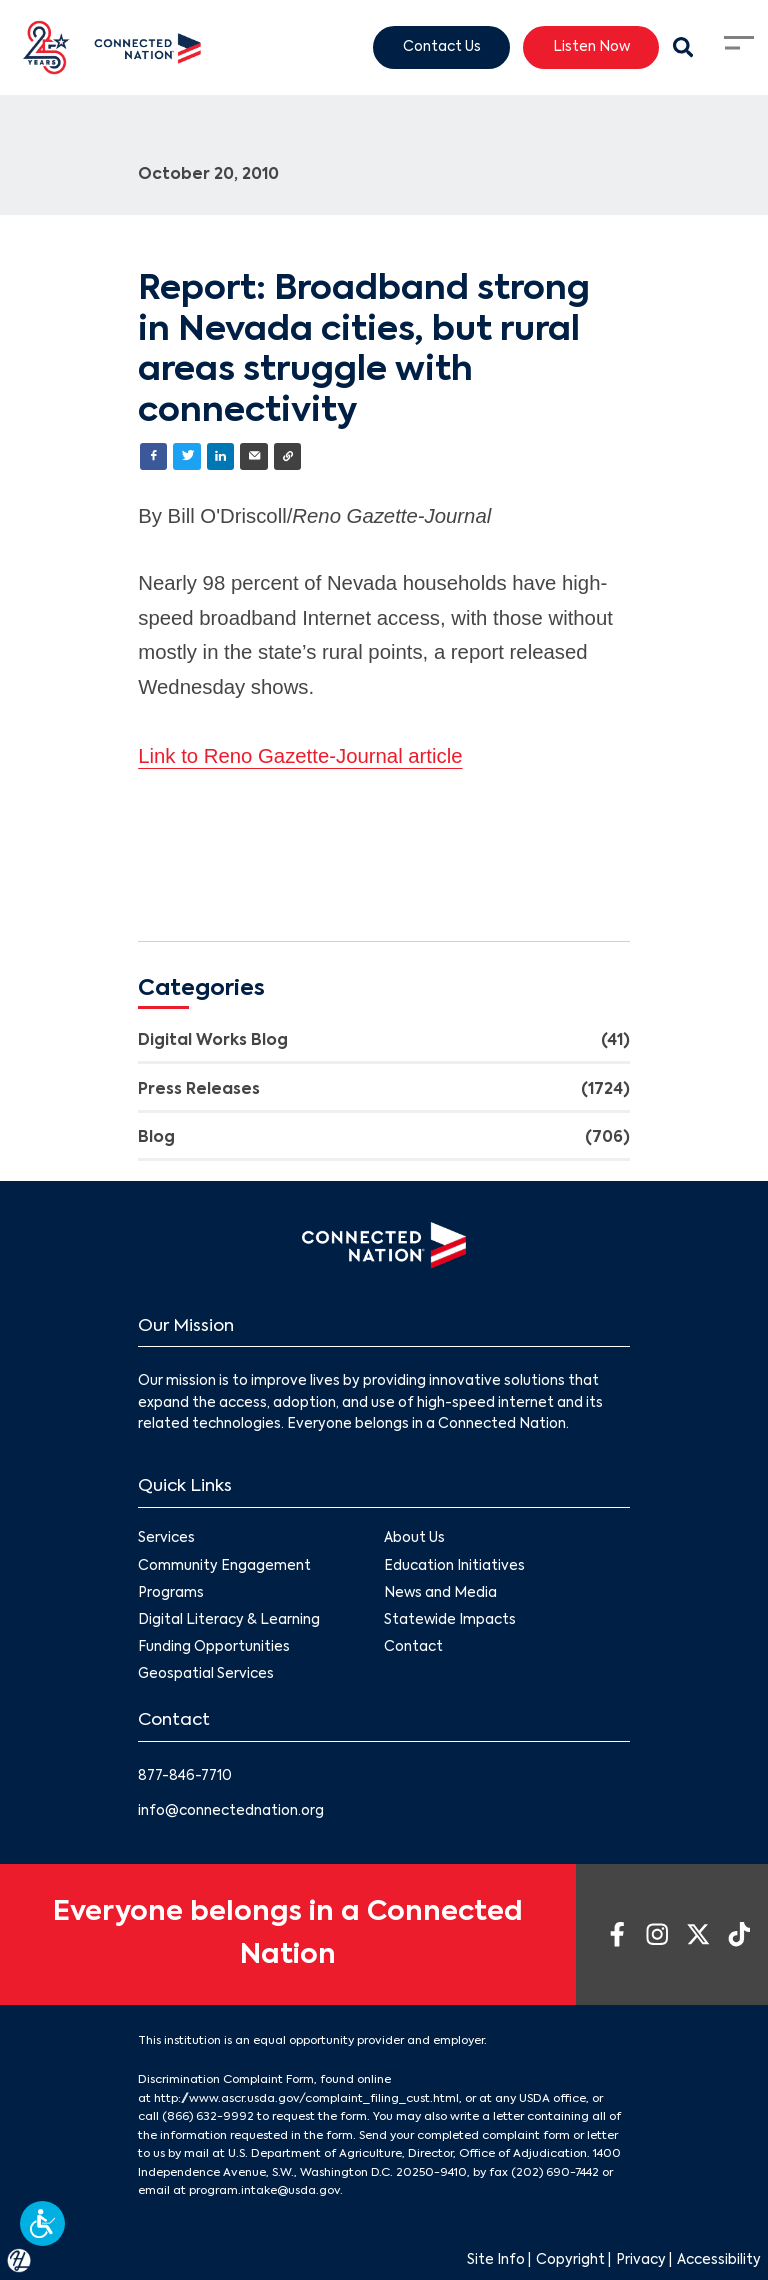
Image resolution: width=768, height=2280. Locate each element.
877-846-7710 (185, 1776)
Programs (171, 1593)
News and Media (440, 1593)
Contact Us (442, 46)
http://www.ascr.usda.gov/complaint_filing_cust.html (306, 2099)
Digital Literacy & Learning (229, 1620)
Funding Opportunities (214, 1647)
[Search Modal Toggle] (683, 48)
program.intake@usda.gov (264, 2191)
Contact (413, 1647)
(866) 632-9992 (208, 2117)
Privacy (641, 2260)
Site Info (496, 2260)
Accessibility (719, 2260)
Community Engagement (224, 1566)
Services (166, 1538)
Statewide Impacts (450, 1620)
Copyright (570, 2260)
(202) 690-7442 (555, 2173)
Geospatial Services (206, 1674)
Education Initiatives (454, 1566)
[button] (42, 2223)
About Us (414, 1538)
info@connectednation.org (231, 1811)
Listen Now (591, 46)
